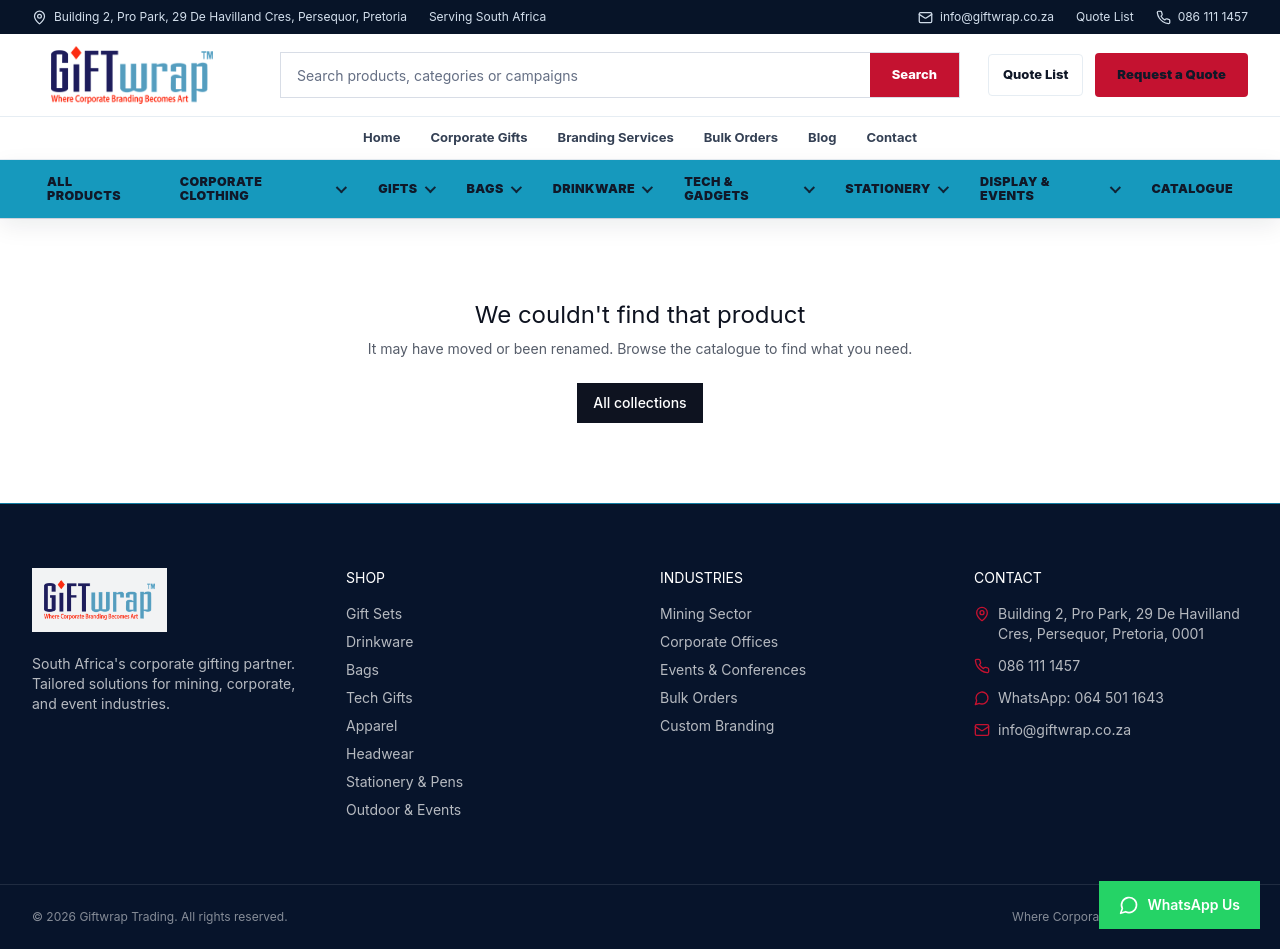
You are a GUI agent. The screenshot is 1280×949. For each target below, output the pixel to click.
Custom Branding (717, 725)
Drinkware (603, 188)
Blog (822, 137)
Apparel (371, 725)
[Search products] (575, 75)
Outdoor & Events (403, 809)
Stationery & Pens (404, 781)
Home (381, 137)
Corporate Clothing (264, 188)
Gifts (406, 188)
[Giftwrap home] (142, 75)
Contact (891, 137)
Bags (494, 188)
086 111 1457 (1202, 17)
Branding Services (616, 137)
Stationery (897, 188)
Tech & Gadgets (749, 188)
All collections (639, 402)
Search (914, 74)
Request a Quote (1171, 74)
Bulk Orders (741, 137)
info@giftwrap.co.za (986, 17)
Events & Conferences (733, 669)
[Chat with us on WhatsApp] (1179, 905)
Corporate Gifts (478, 137)
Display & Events (1050, 188)
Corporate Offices (719, 641)
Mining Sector (706, 613)
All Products (84, 188)
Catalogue (1192, 188)
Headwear (380, 753)
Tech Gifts (379, 697)
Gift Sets (374, 613)
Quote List (1105, 17)
